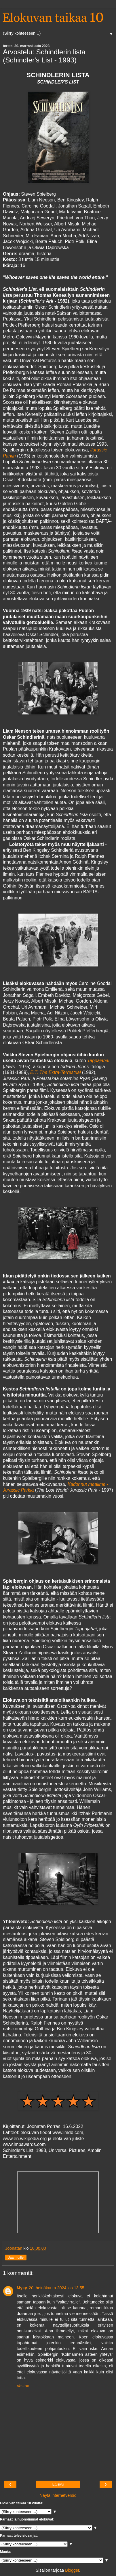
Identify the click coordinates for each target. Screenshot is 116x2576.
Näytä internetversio (58, 2495)
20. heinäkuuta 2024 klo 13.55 (56, 2288)
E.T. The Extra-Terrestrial (55, 1072)
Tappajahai (98, 1060)
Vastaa (23, 2386)
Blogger (72, 2570)
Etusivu (58, 2484)
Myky (22, 2288)
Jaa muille (16, 2257)
